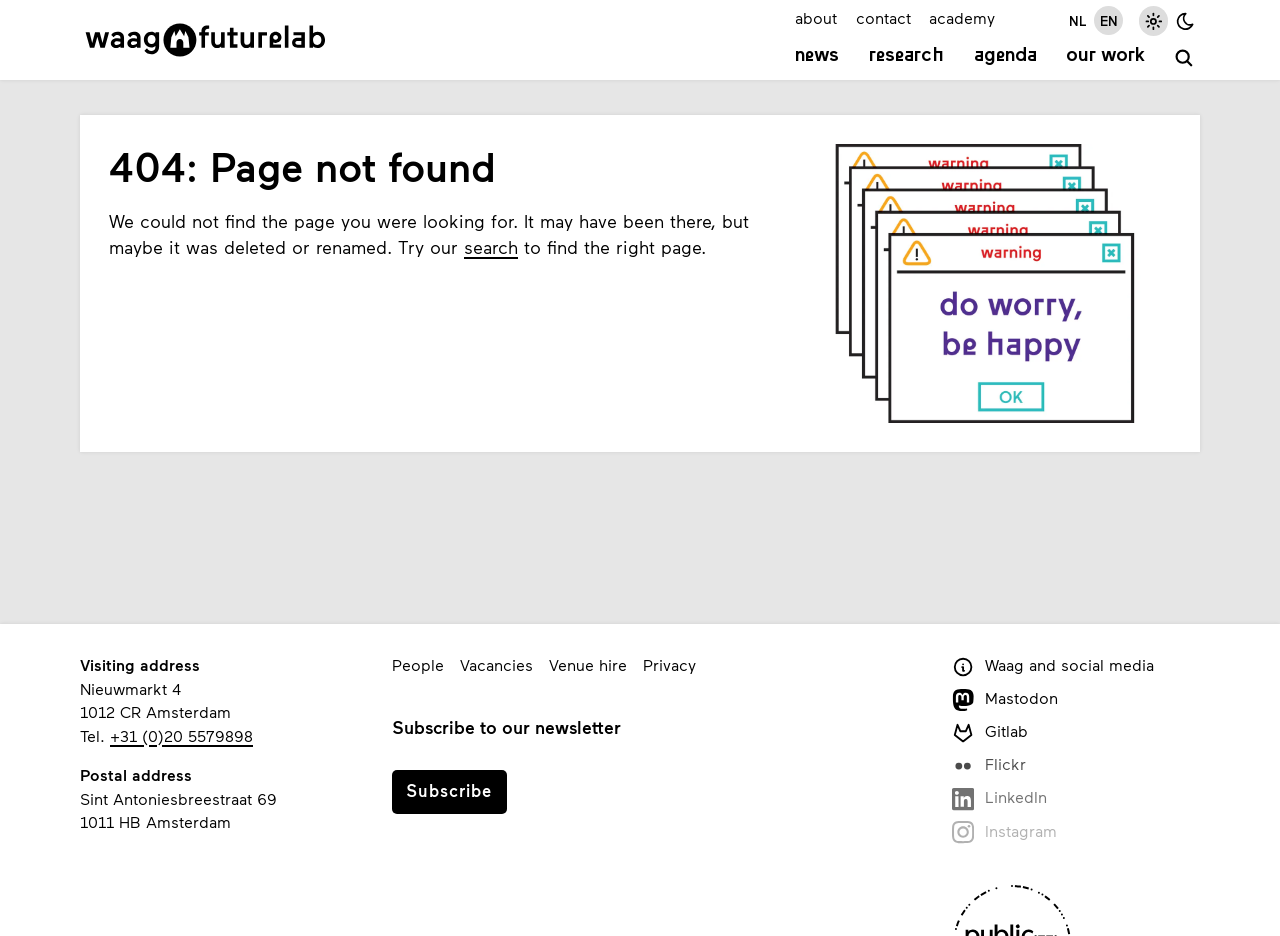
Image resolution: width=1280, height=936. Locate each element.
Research (906, 56)
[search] (1184, 58)
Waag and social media (1053, 666)
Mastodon (1005, 699)
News (817, 56)
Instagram (1004, 832)
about (816, 17)
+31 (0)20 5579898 (181, 735)
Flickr (989, 765)
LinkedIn (999, 798)
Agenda (1005, 56)
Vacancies (496, 664)
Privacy (669, 664)
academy (962, 17)
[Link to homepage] (205, 40)
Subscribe (449, 790)
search (491, 247)
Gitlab (990, 732)
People (418, 664)
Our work (1105, 56)
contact (883, 17)
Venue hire (588, 664)
